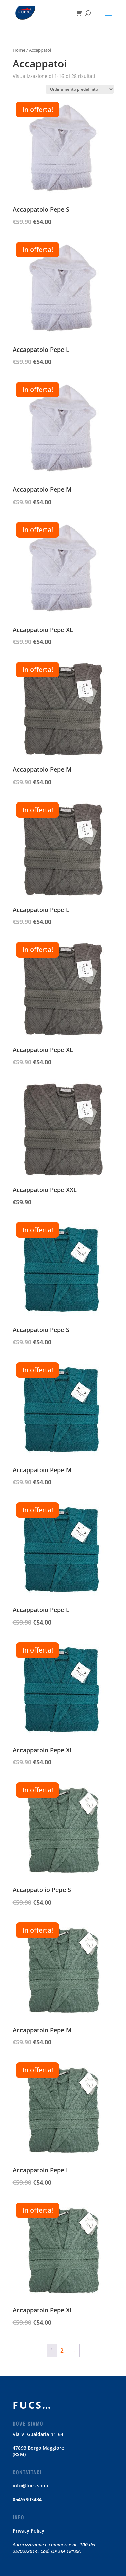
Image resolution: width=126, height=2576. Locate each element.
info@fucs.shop (30, 2485)
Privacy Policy (28, 2530)
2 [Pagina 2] (62, 2350)
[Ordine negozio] (80, 89)
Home (19, 50)
